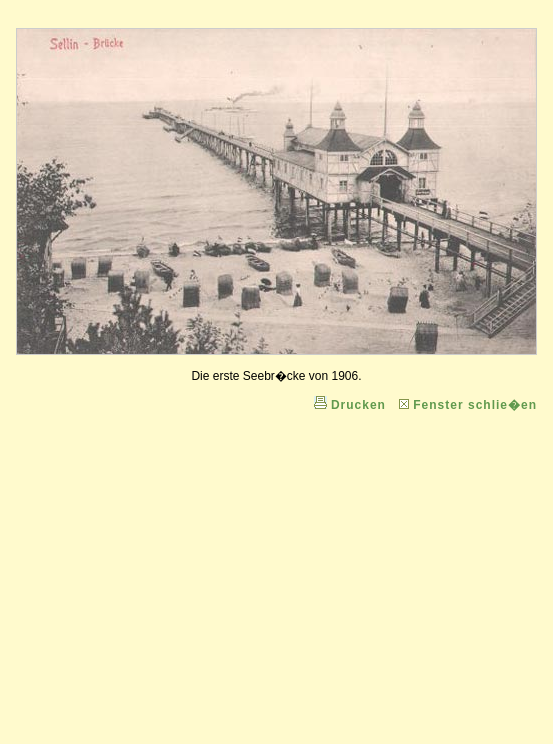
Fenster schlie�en (475, 405)
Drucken (358, 405)
